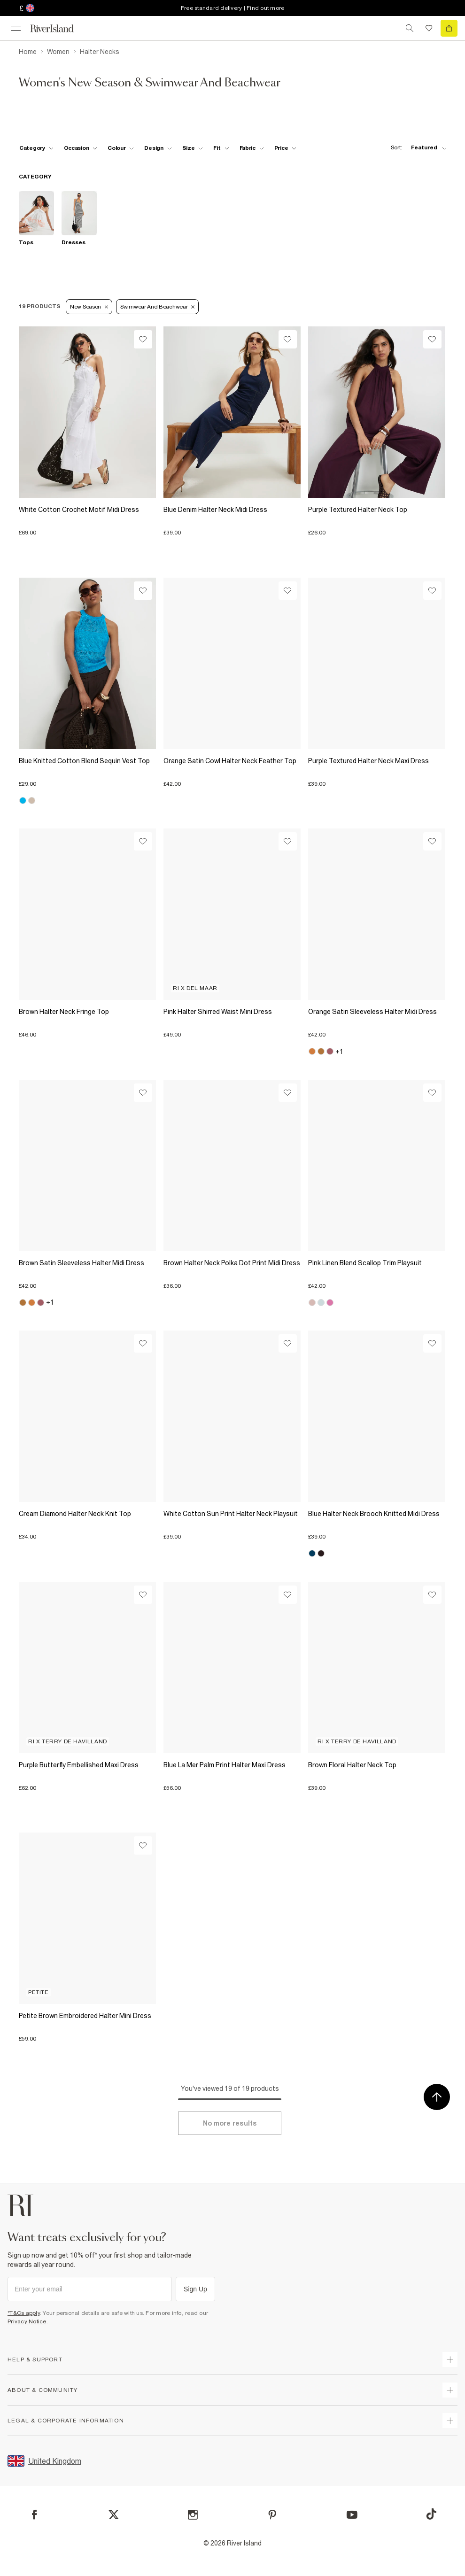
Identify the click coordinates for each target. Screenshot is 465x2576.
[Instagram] (192, 2514)
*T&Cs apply (24, 2313)
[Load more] (229, 2123)
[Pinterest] (272, 2514)
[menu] (16, 28)
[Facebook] (34, 2514)
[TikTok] (431, 2514)
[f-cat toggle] (36, 148)
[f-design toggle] (158, 148)
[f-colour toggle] (120, 148)
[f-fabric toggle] (251, 148)
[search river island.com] (409, 28)
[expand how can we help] (449, 2359)
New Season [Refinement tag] (89, 306)
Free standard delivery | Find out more (233, 8)
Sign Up (195, 2289)
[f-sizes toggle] (193, 148)
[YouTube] (352, 2514)
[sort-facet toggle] (416, 147)
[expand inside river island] (449, 2420)
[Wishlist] (143, 339)
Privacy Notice (27, 2321)
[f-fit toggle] (221, 148)
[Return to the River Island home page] (58, 28)
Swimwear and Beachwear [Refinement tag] (157, 306)
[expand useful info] (449, 2390)
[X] (113, 2515)
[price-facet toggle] (285, 148)
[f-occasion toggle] (81, 148)
